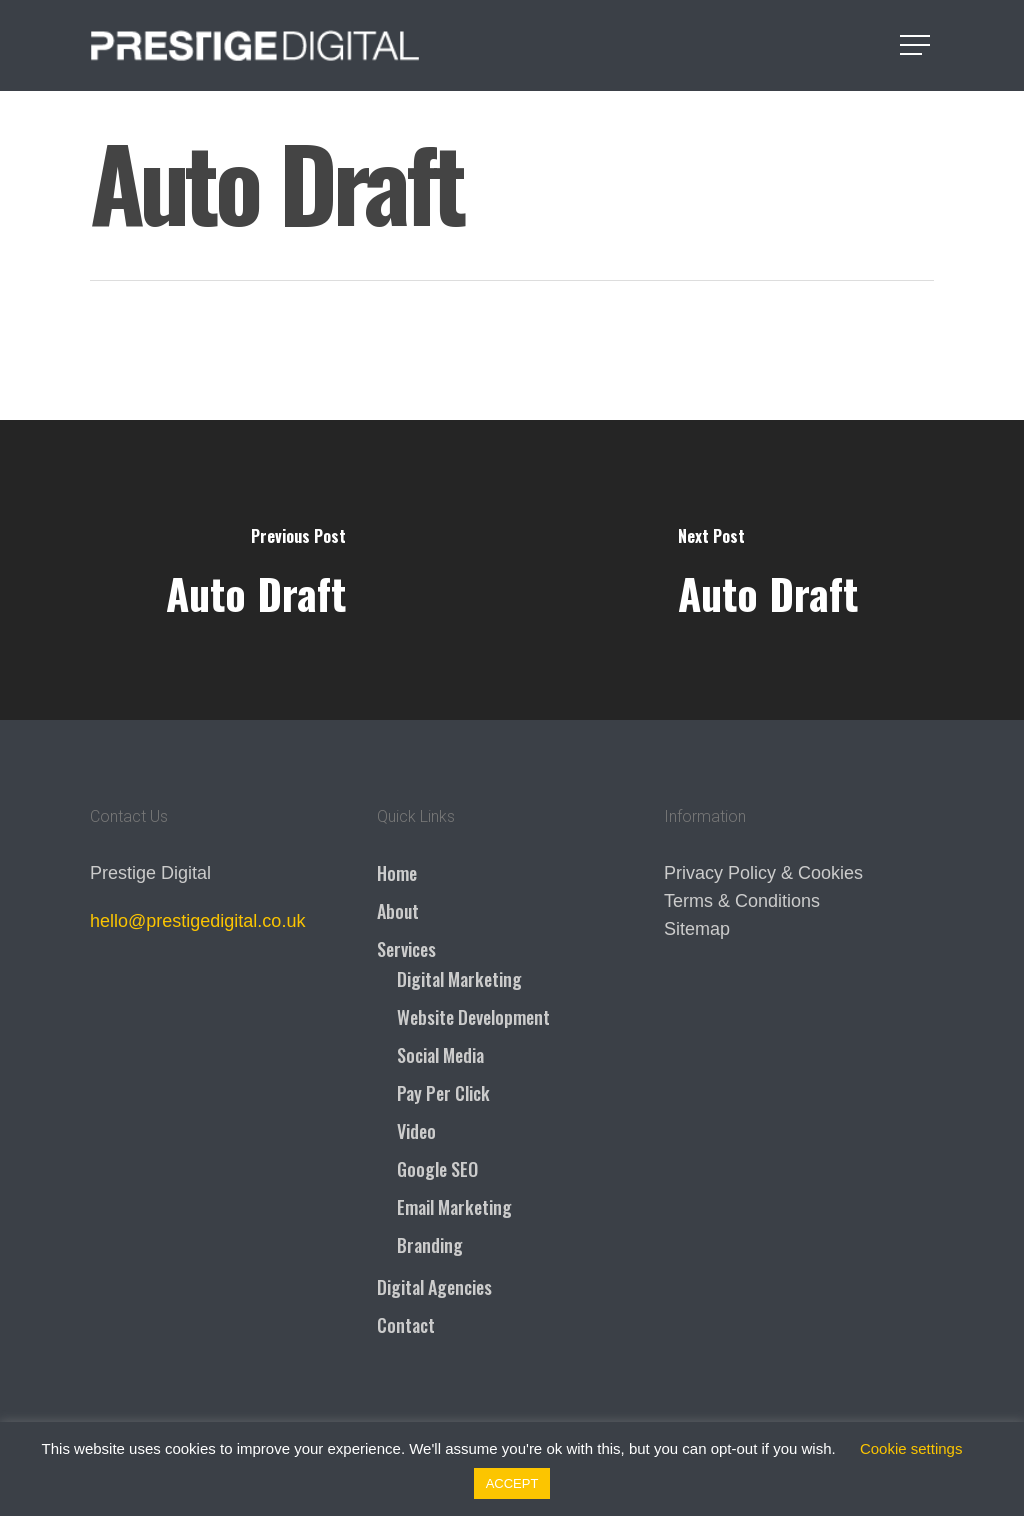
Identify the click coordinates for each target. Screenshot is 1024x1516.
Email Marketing (454, 1207)
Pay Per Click (443, 1093)
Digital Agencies (434, 1287)
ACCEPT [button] (512, 1483)
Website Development (473, 1017)
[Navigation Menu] (917, 45)
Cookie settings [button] (911, 1448)
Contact (406, 1325)
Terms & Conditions (742, 901)
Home (397, 873)
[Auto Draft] (256, 570)
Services (406, 949)
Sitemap (697, 929)
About (398, 911)
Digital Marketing (459, 979)
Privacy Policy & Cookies (763, 873)
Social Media (440, 1055)
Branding (430, 1245)
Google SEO (437, 1169)
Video (416, 1131)
